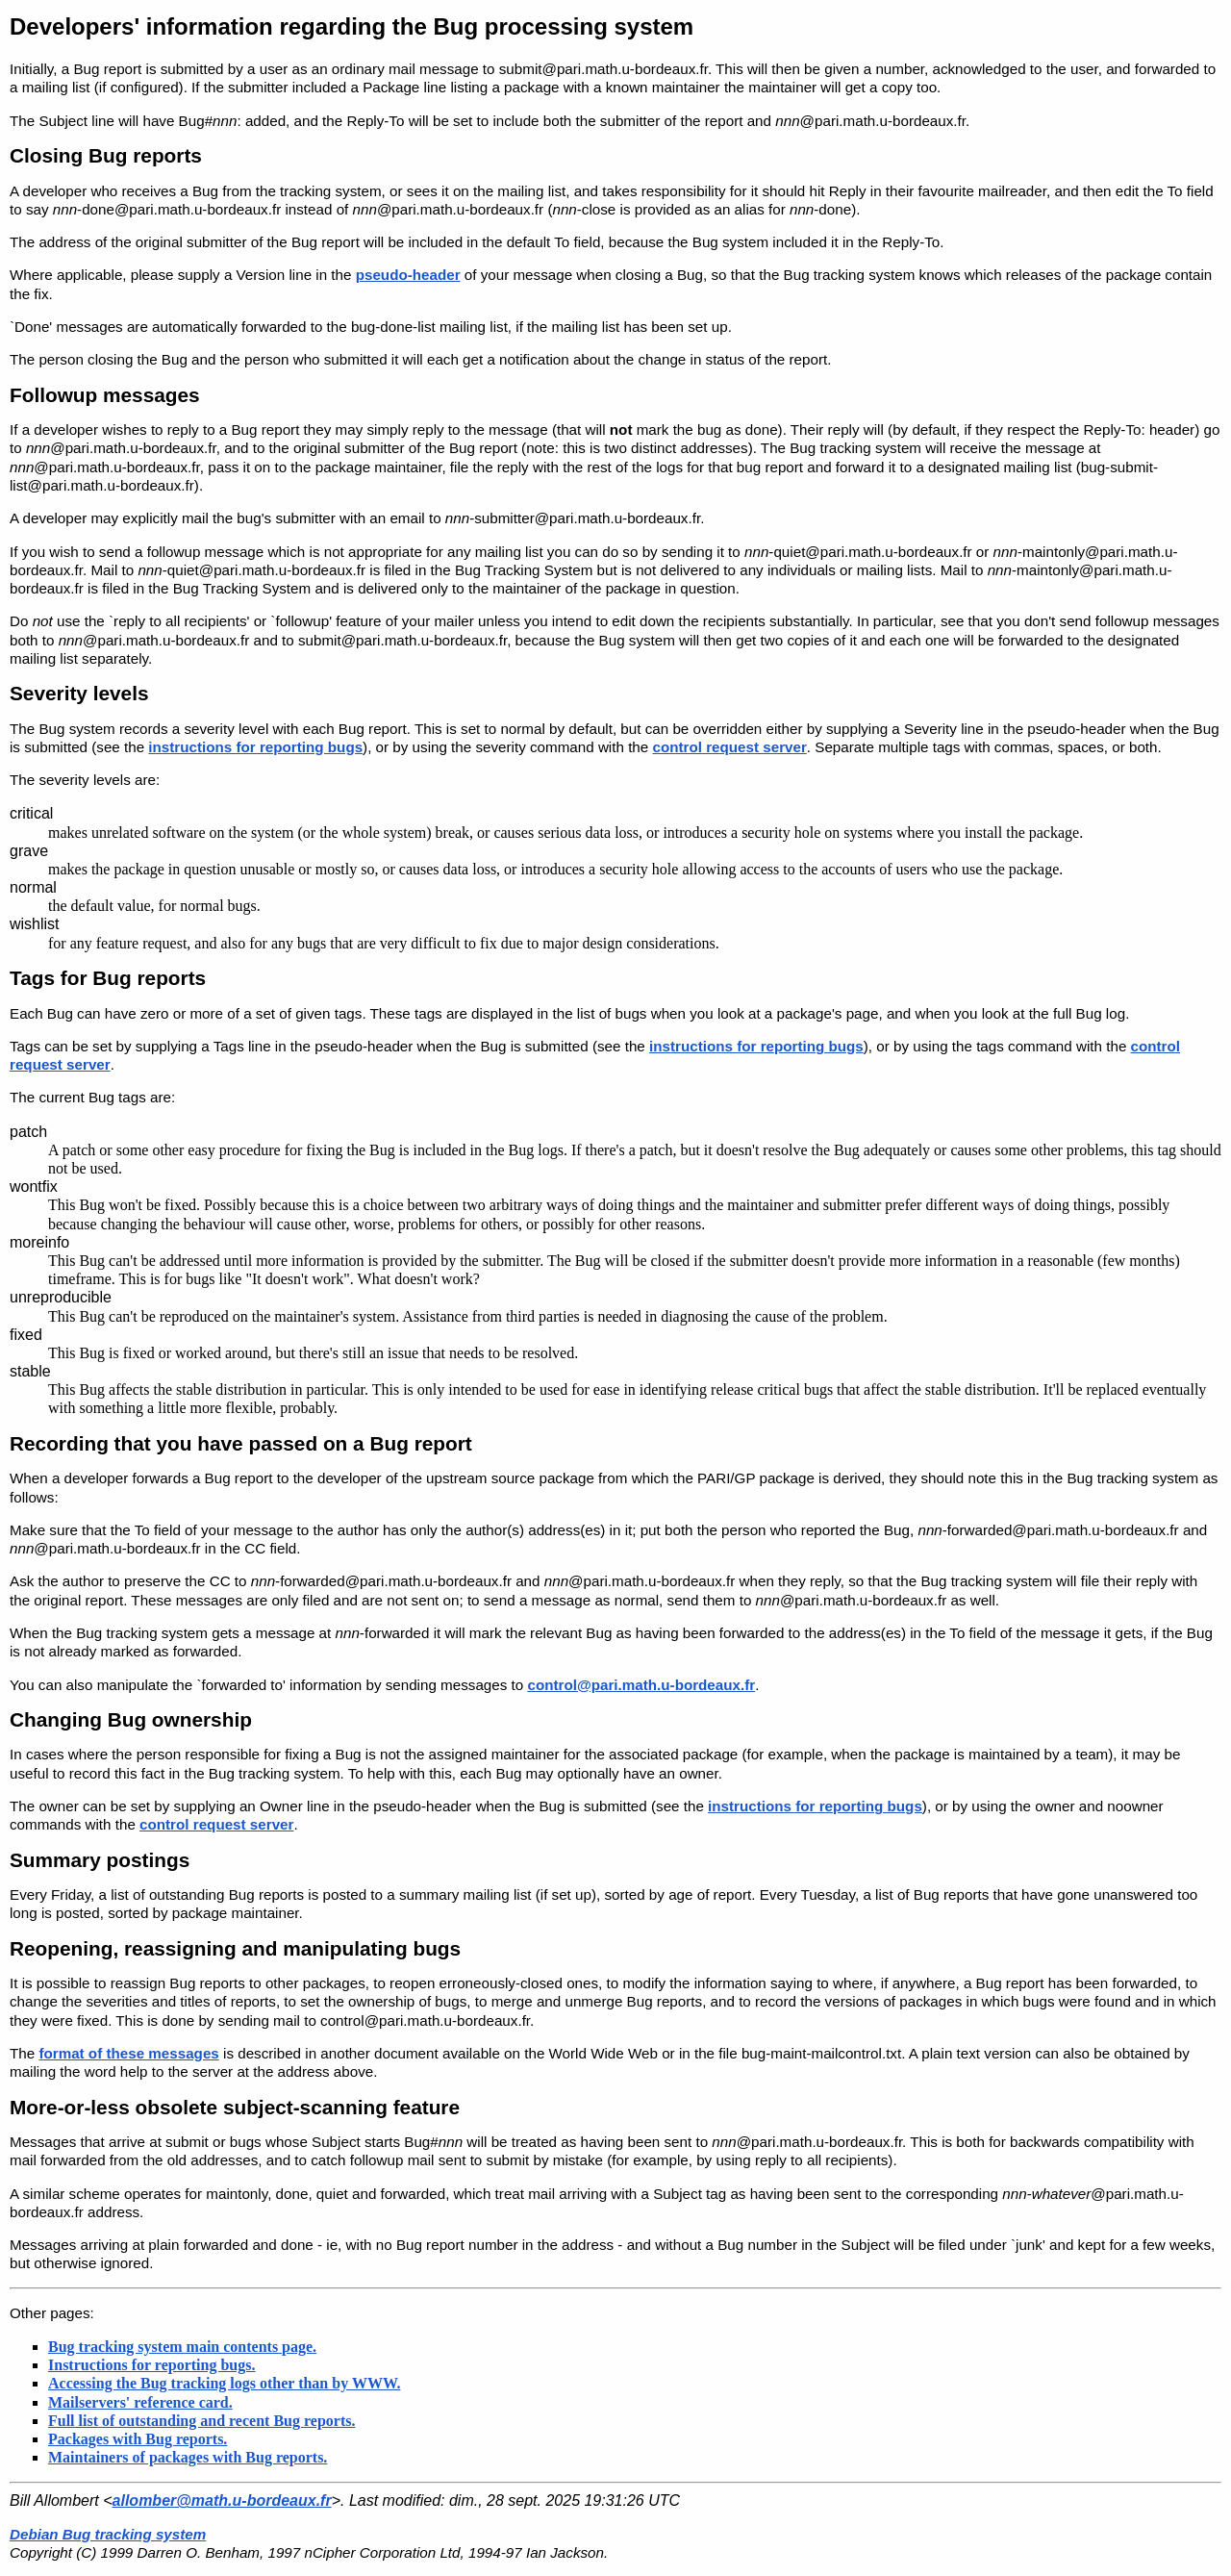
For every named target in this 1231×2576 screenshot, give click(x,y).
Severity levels (79, 693)
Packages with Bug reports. (137, 2439)
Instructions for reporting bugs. (151, 2365)
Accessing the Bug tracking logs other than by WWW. (224, 2383)
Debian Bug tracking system (108, 2534)
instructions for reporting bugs (255, 747)
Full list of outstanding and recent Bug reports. (201, 2420)
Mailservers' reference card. (140, 2402)
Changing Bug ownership (131, 1719)
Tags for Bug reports (108, 978)
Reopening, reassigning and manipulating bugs (235, 1948)
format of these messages (128, 2053)
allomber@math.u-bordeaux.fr (222, 2500)
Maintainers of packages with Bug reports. (187, 2457)
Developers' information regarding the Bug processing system (351, 26)
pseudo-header (408, 274)
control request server (729, 747)
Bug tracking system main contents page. (182, 2346)
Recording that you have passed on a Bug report (241, 1443)
